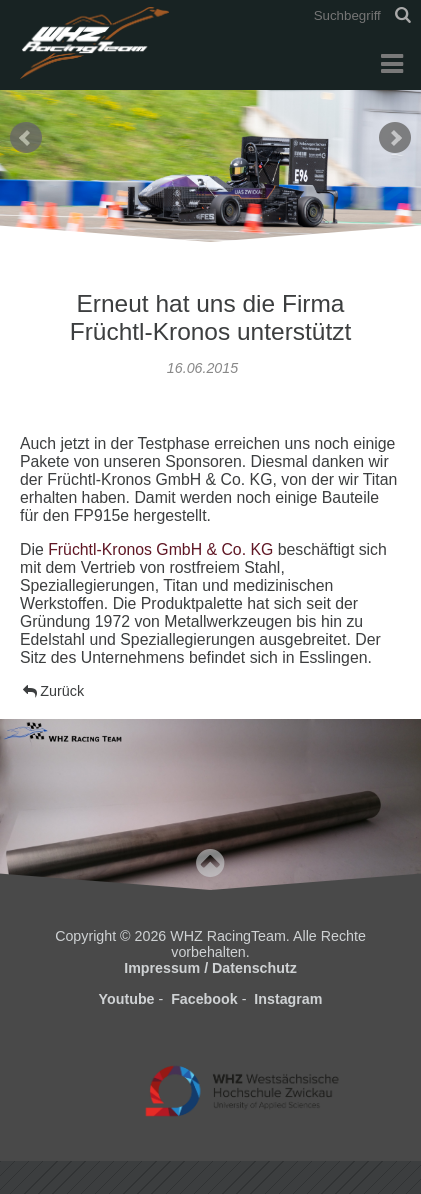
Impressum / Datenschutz (210, 968)
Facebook (204, 999)
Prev (26, 138)
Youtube (127, 999)
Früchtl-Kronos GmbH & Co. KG (160, 549)
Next (395, 138)
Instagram (288, 999)
